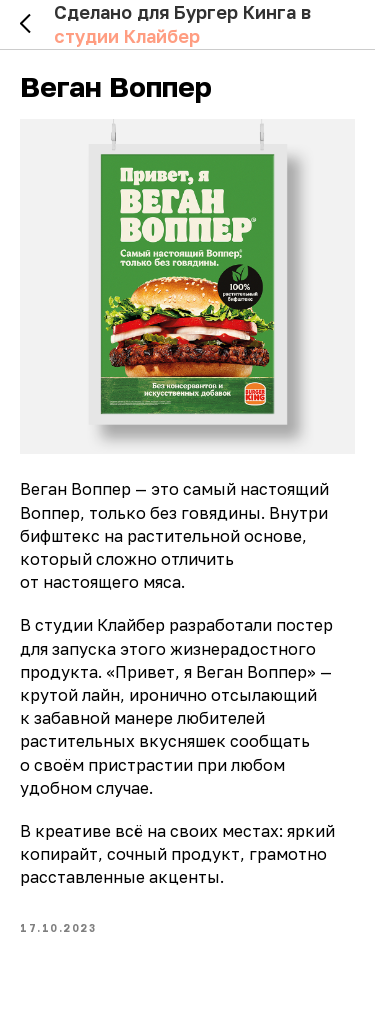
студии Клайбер (127, 36)
